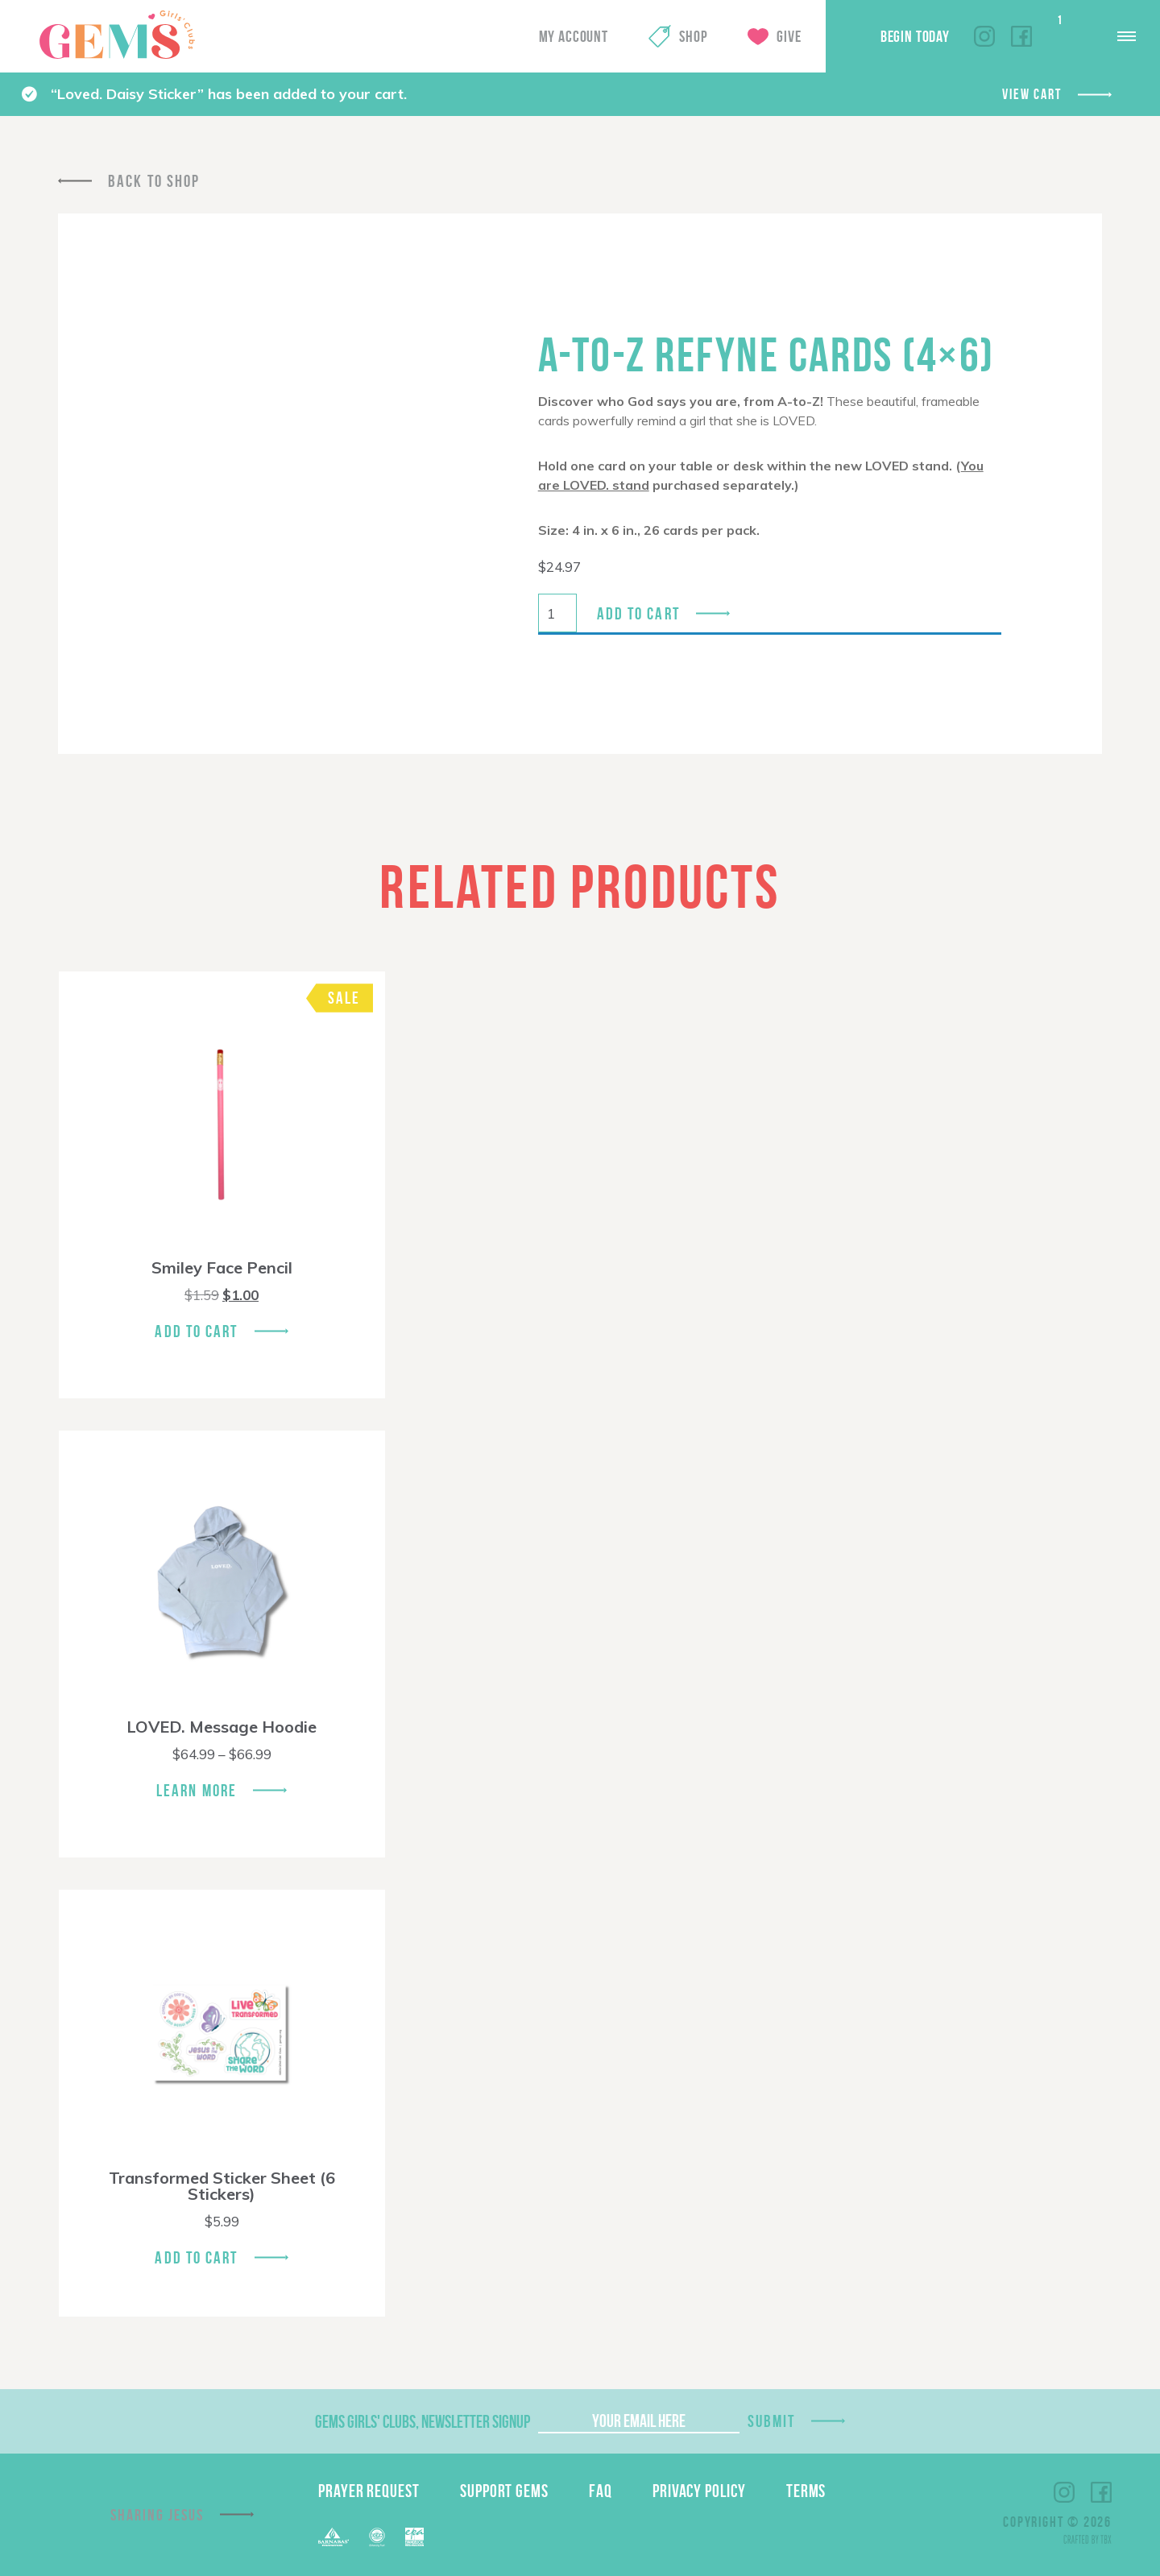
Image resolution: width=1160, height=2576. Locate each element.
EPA (414, 2537)
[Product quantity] (557, 613)
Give (789, 36)
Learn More (196, 1790)
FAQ (600, 2490)
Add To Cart (196, 1331)
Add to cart (638, 613)
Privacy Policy (699, 2490)
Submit (772, 2420)
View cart (1031, 94)
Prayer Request (369, 2490)
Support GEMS (504, 2490)
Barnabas (333, 2537)
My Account (573, 36)
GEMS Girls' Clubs (116, 34)
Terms (806, 2490)
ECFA (377, 2537)
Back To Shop (154, 180)
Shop (693, 36)
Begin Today (915, 36)
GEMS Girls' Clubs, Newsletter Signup (422, 2421)
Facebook (1021, 36)
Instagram (984, 36)
